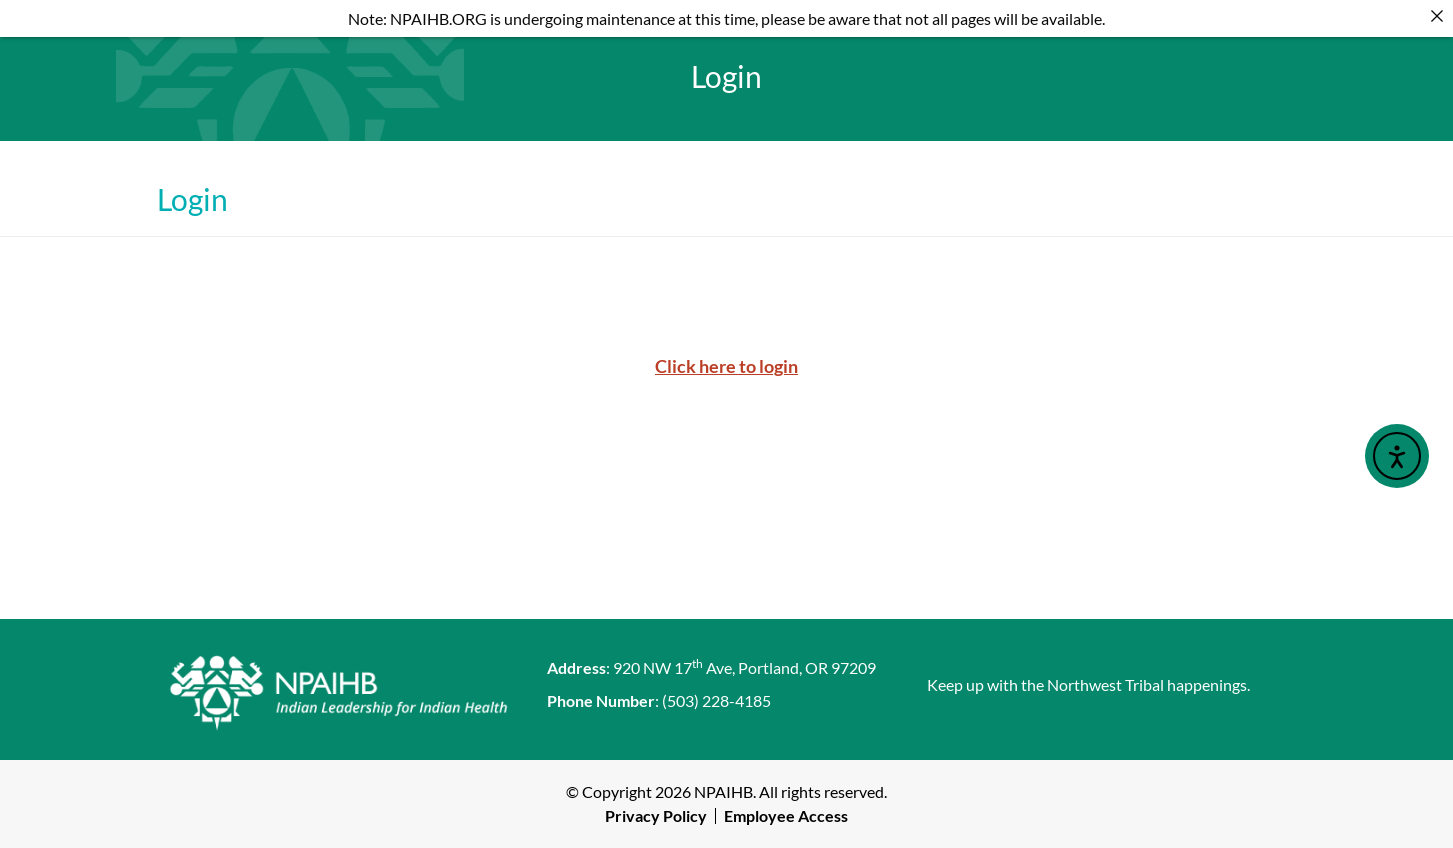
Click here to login (726, 366)
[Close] (1437, 16)
